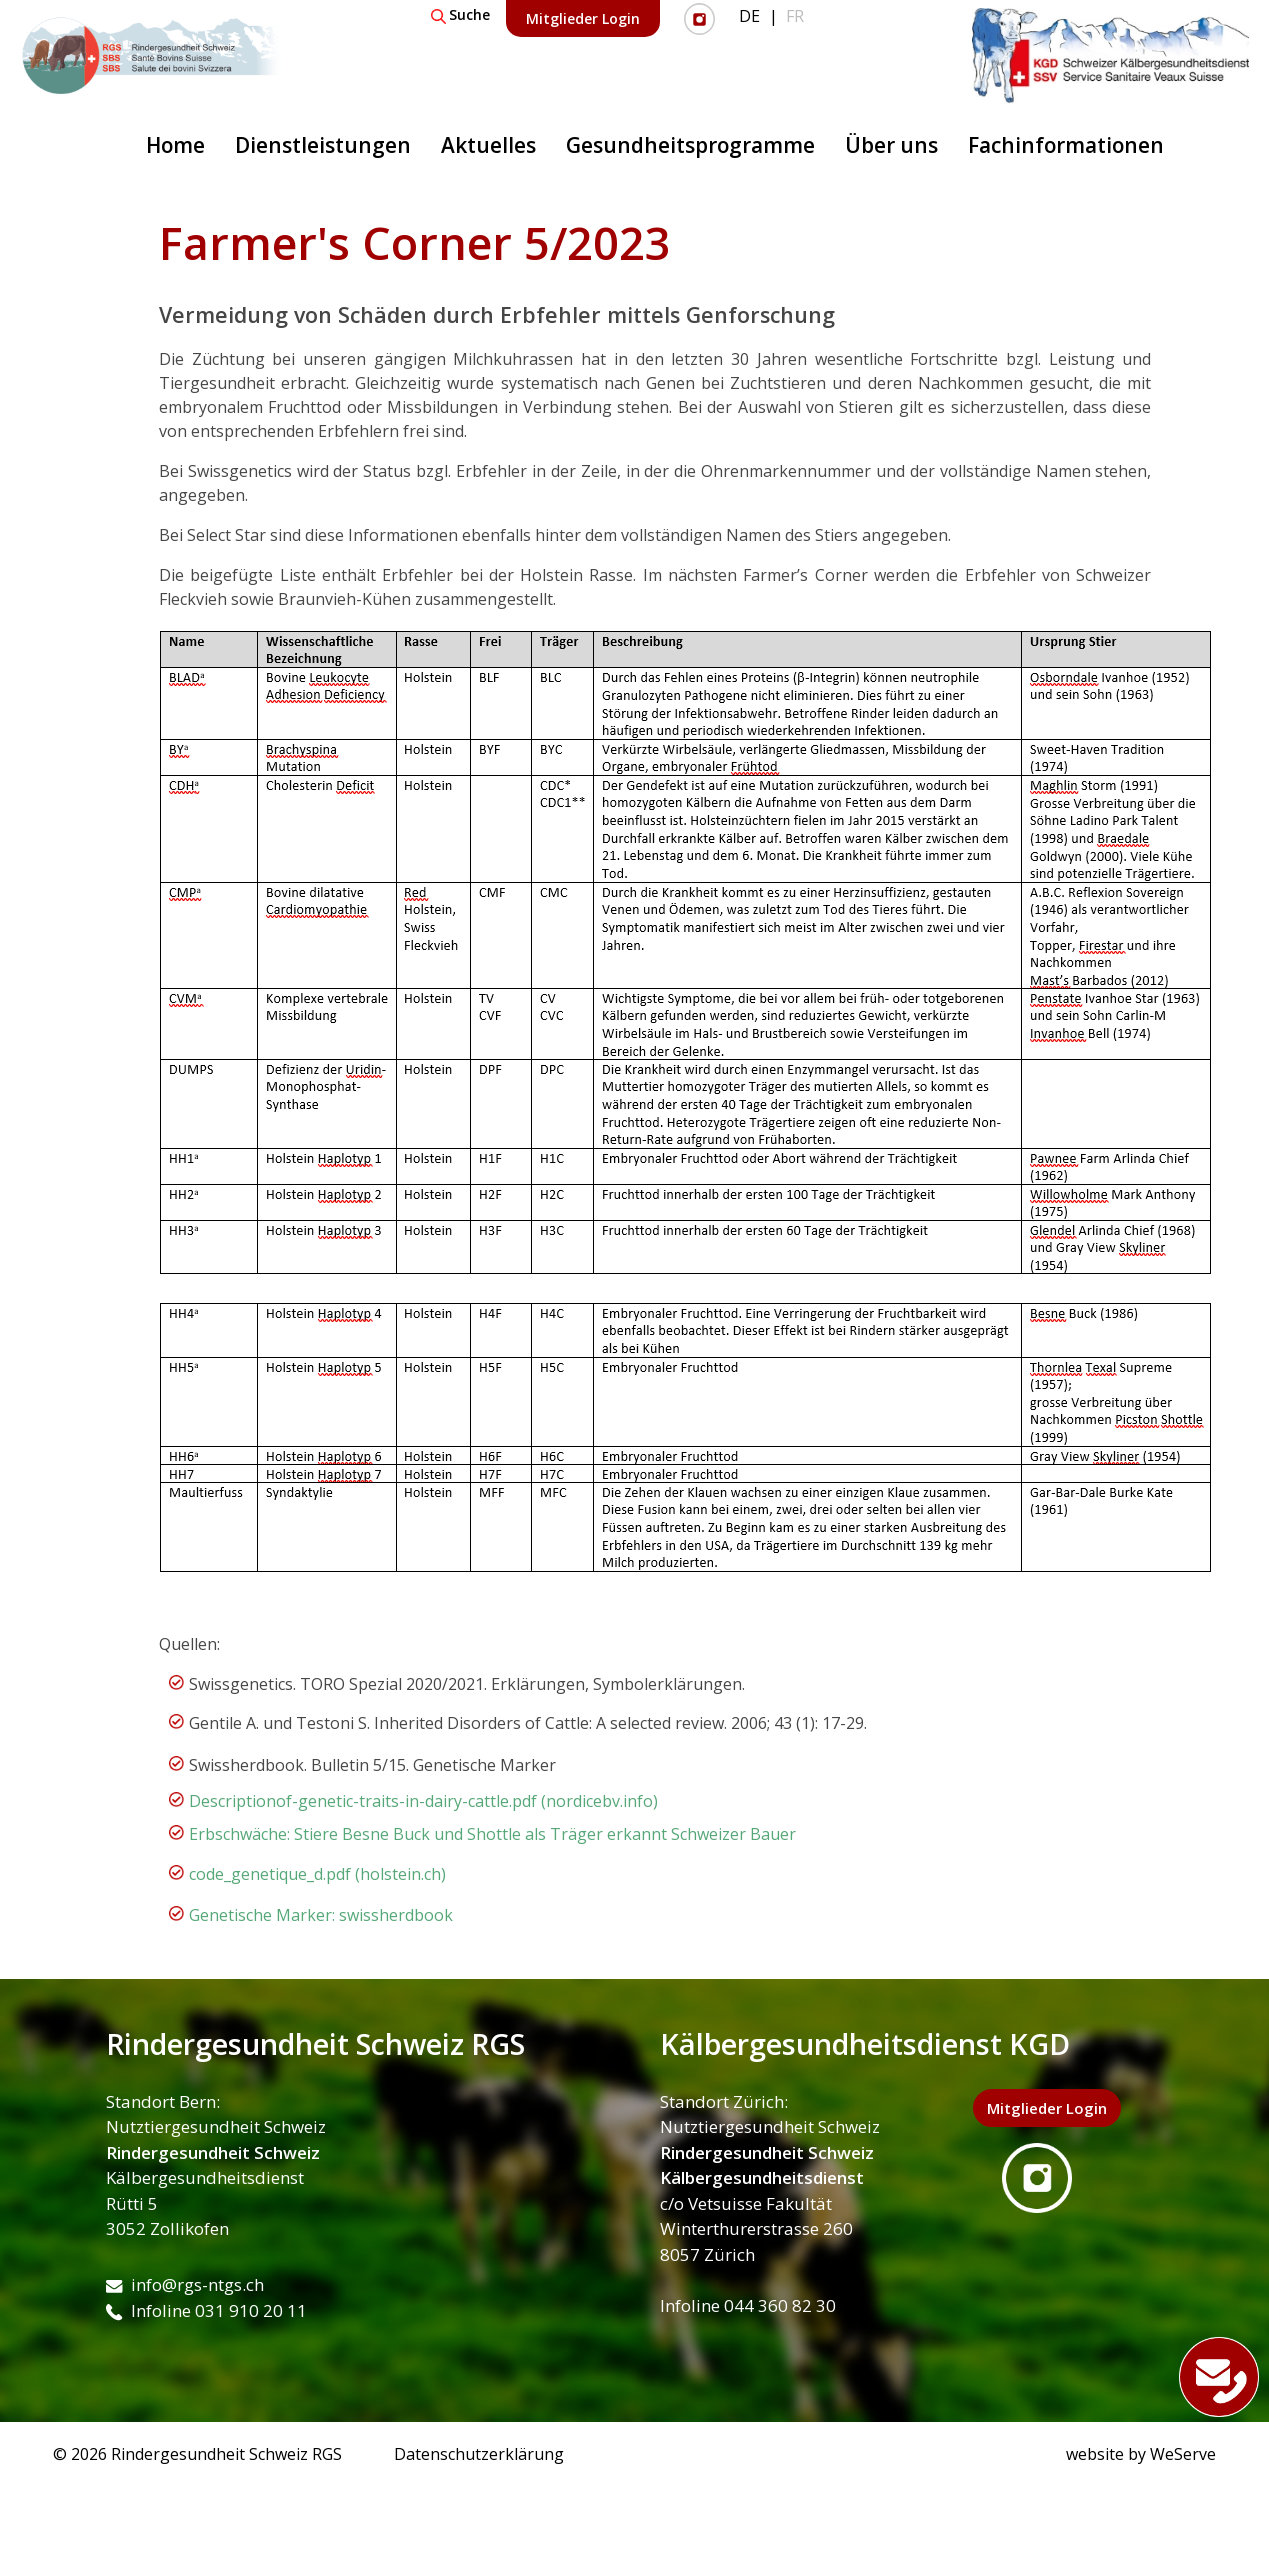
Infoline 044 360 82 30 (748, 2305)
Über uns (891, 145)
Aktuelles (488, 145)
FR (795, 16)
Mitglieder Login (583, 18)
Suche (460, 14)
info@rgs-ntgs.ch (185, 2284)
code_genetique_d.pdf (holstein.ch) (317, 1874)
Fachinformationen (1066, 145)
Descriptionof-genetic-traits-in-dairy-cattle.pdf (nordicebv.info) (423, 1801)
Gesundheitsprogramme (690, 145)
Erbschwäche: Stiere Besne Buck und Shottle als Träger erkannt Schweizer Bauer (492, 1834)
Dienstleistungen (323, 145)
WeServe (1183, 2454)
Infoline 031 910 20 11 (206, 2310)
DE (749, 16)
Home (175, 145)
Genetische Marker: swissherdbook (321, 1915)
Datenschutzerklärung (479, 2454)
